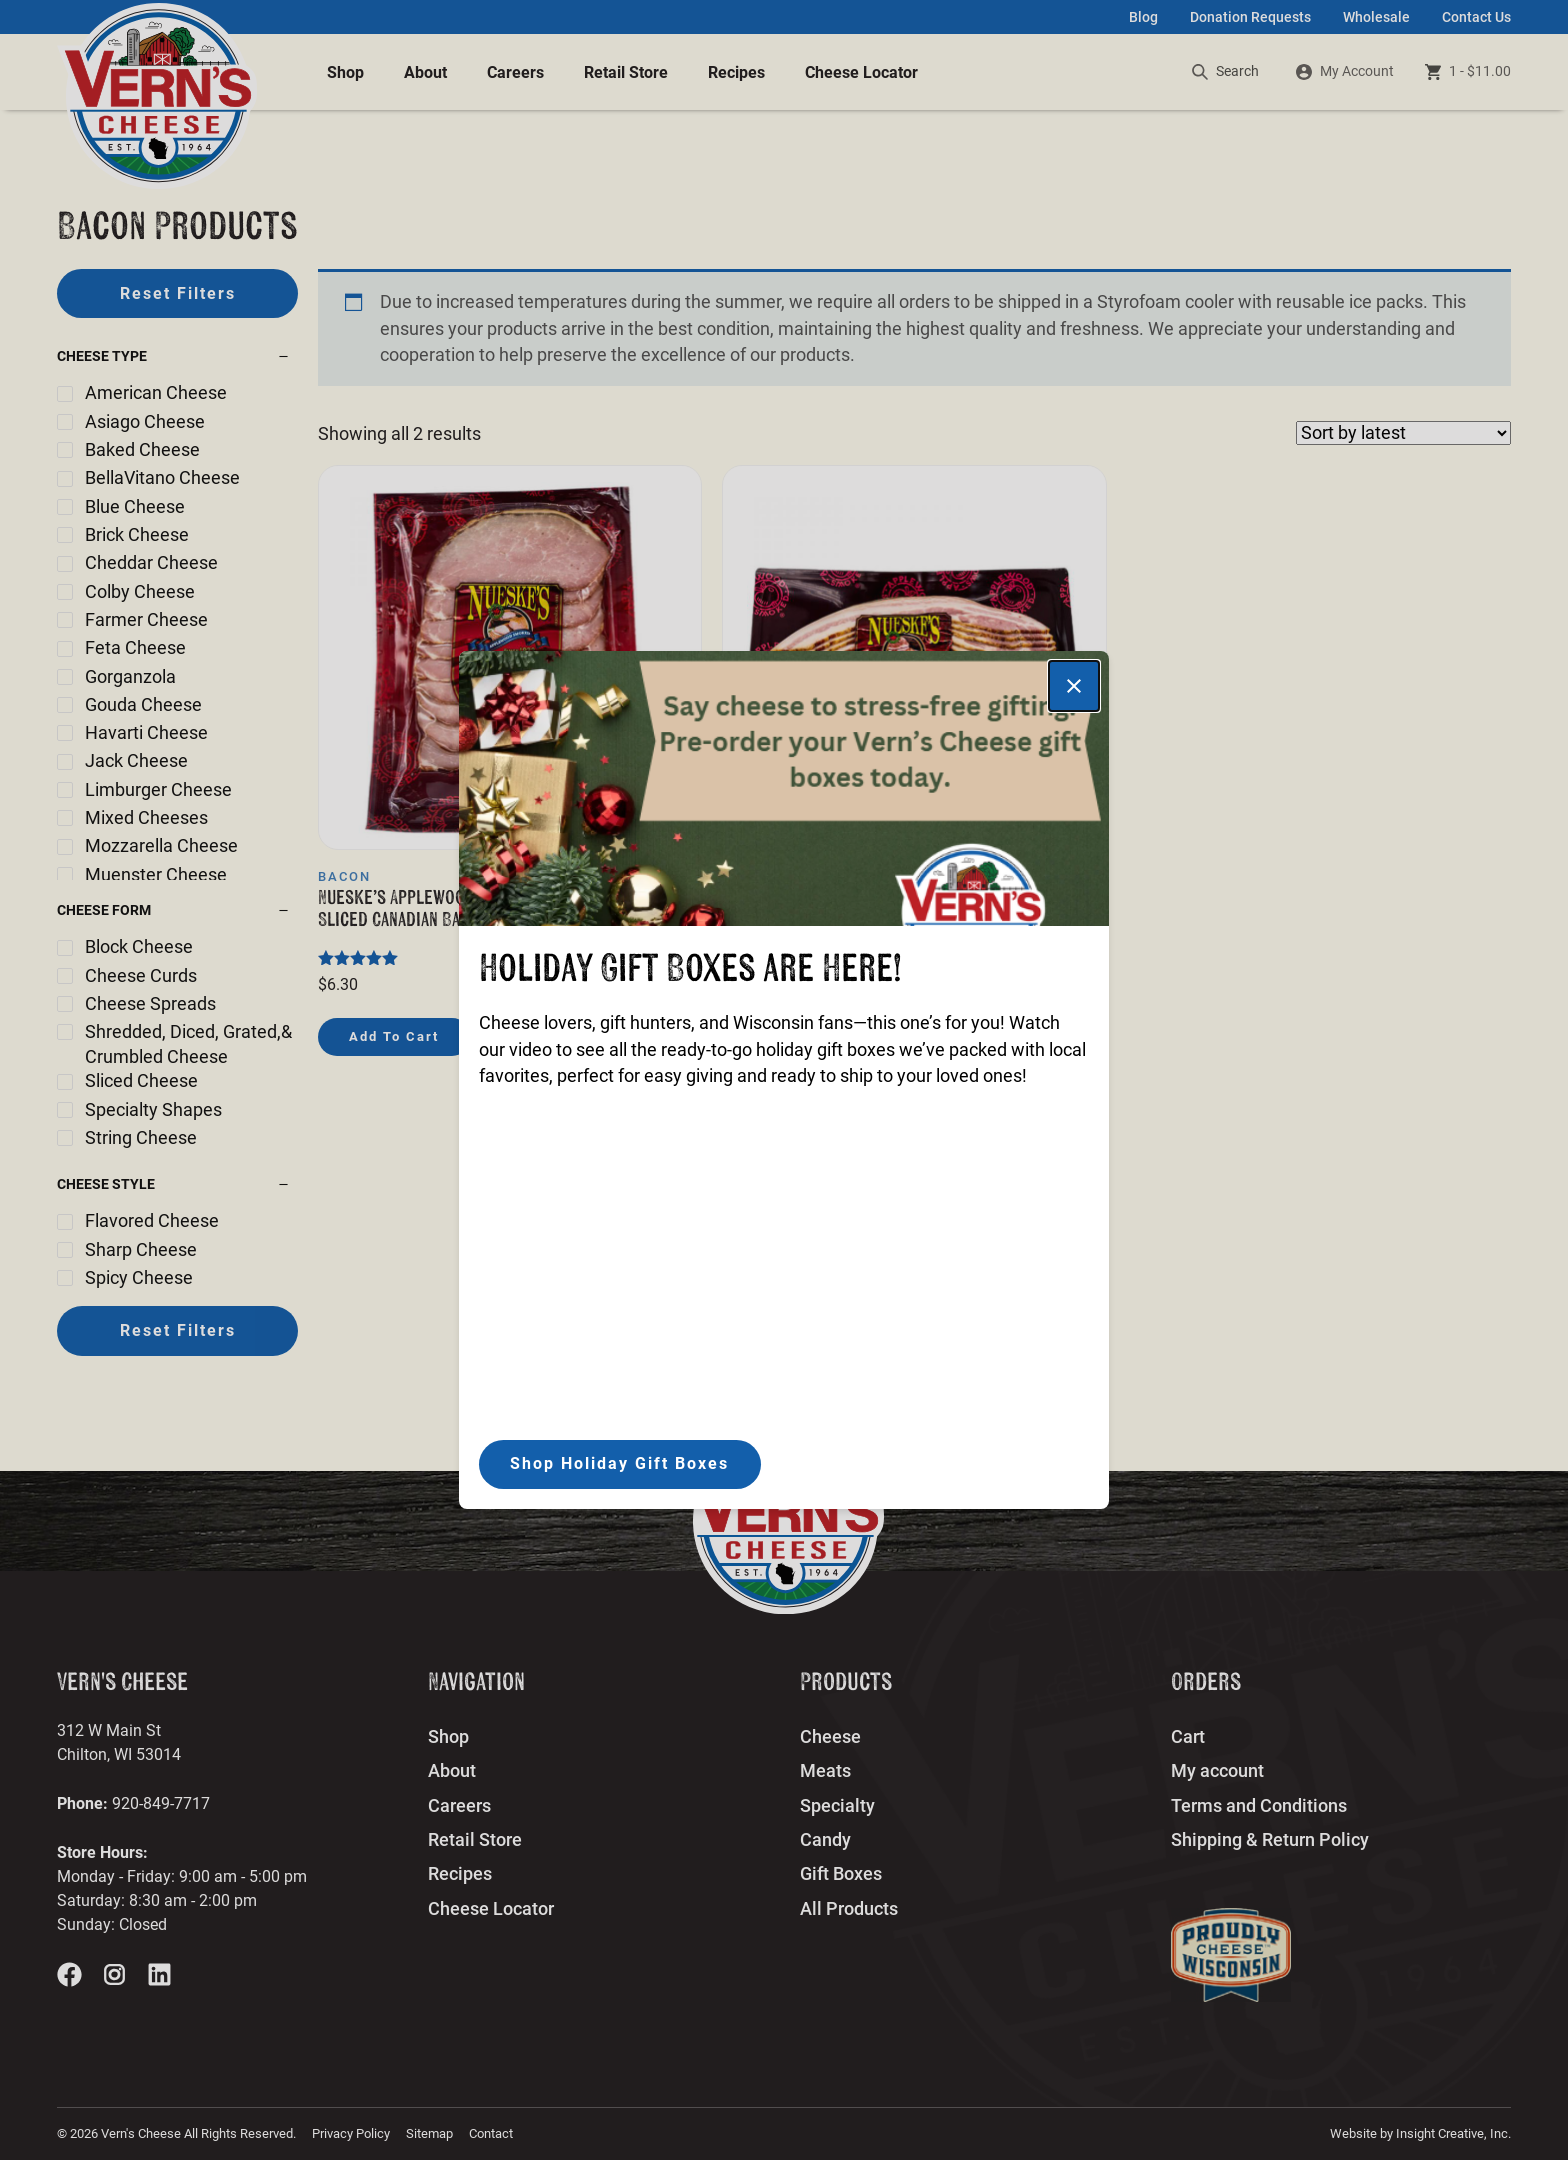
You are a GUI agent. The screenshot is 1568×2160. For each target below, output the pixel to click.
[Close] (1074, 686)
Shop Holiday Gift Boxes (619, 1463)
